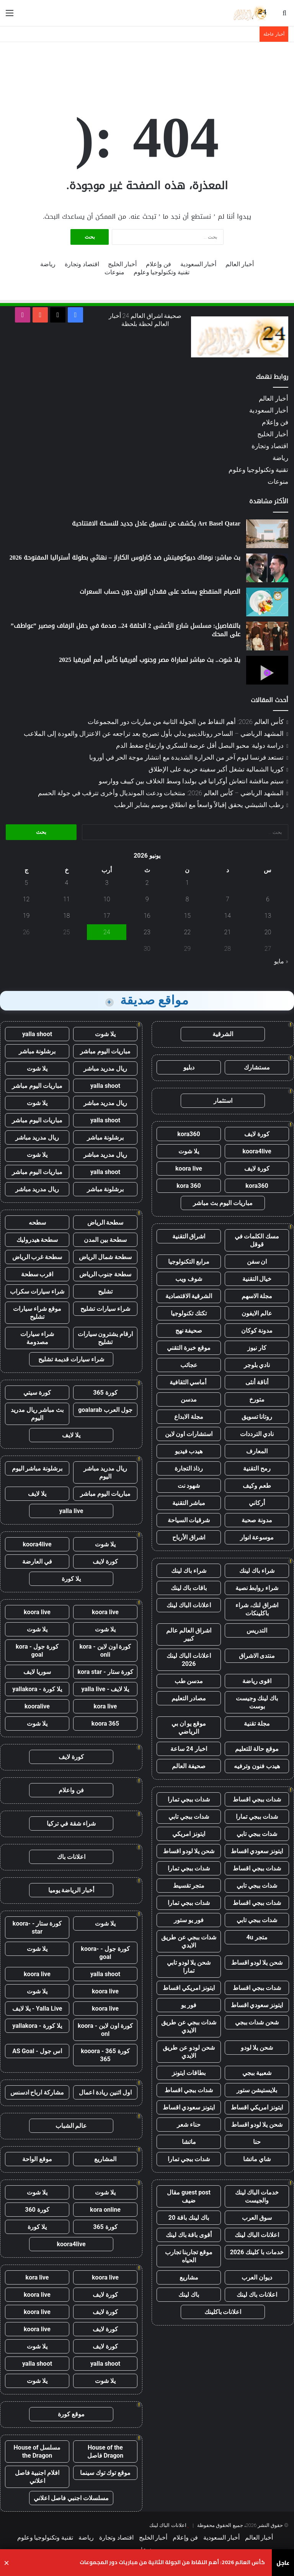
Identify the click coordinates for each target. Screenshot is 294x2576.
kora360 (188, 1134)
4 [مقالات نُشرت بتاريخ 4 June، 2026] (66, 882)
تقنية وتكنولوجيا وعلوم (162, 272)
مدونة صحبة (257, 1520)
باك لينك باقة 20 (188, 2217)
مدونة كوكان (257, 1330)
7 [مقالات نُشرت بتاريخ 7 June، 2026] (227, 899)
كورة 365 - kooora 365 (105, 2055)
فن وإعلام (158, 264)
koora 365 (105, 1723)
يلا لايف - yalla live (105, 1689)
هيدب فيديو (189, 1451)
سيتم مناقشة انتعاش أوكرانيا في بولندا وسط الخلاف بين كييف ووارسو (191, 781)
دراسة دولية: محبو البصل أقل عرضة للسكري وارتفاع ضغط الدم (200, 745)
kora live (105, 1706)
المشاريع (105, 2159)
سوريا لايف (37, 1671)
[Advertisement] (147, 67)
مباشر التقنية (188, 1503)
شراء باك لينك (256, 1570)
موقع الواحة (37, 2159)
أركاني (257, 1503)
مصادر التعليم (189, 1698)
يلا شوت (188, 1151)
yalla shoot (37, 1034)
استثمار (223, 1100)
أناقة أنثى (256, 1382)
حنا (257, 2141)
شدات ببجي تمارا (189, 1799)
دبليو (188, 1067)
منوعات (114, 272)
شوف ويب (188, 1278)
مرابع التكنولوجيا (188, 1261)
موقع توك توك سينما (105, 2472)
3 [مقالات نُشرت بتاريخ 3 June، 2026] (106, 882)
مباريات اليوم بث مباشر (223, 1203)
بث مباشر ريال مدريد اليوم (37, 1413)
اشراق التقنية (189, 1236)
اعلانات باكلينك (223, 2312)
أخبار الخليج (122, 264)
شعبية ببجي (256, 2073)
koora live (188, 1168)
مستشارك (257, 1067)
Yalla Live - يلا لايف (37, 2008)
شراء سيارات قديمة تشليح (71, 1359)
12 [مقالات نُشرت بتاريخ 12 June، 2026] (26, 899)
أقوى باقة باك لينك (189, 2235)
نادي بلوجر (257, 1365)
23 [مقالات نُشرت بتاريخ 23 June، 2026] (147, 932)
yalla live (71, 1511)
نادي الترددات (257, 1434)
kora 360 (188, 1185)
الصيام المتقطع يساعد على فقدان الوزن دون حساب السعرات (160, 592)
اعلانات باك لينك (257, 2294)
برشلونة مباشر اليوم (37, 1468)
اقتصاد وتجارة (82, 264)
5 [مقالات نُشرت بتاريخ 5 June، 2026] (26, 882)
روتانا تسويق (257, 1416)
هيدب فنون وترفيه (257, 1766)
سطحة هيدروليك (37, 1239)
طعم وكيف (257, 1485)
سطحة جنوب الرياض (105, 1274)
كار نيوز (256, 1347)
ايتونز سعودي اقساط (257, 1851)
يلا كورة (71, 1578)
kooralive (37, 1706)
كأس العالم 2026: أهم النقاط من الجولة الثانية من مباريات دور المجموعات (186, 721)
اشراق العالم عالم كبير (189, 1634)
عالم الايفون (257, 1313)
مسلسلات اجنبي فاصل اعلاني (71, 2498)
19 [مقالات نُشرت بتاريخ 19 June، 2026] (26, 915)
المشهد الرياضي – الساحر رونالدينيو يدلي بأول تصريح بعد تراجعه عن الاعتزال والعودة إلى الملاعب (154, 733)
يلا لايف (71, 1435)
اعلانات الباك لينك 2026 (189, 1659)
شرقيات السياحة (189, 1520)
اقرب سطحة (37, 1274)
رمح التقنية (257, 1468)
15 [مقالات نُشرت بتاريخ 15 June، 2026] (187, 915)
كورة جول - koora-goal (105, 1952)
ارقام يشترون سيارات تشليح (105, 1338)
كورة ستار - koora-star (37, 1927)
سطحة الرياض (105, 1222)
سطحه (37, 1222)
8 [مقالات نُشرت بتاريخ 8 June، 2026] (187, 899)
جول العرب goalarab (105, 1409)
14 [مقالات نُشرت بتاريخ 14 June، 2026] (227, 915)
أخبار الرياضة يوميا (71, 1890)
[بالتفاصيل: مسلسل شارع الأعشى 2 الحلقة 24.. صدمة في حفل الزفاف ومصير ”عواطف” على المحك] (267, 636)
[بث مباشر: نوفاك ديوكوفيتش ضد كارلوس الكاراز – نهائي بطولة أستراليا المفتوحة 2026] (267, 568)
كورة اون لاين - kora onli (105, 1650)
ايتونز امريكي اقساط (189, 1987)
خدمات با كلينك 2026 (257, 2252)
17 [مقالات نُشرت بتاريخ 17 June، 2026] (106, 915)
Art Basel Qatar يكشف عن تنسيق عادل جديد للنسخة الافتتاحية (156, 523)
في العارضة (37, 1561)
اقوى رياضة (257, 1681)
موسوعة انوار (257, 1537)
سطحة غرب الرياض (37, 1257)
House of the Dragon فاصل (105, 2451)
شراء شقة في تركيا (71, 1823)
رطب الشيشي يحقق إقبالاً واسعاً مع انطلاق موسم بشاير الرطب (199, 805)
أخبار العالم (239, 264)
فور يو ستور (189, 1920)
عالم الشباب (71, 2125)
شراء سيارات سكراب (37, 1291)
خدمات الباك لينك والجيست (257, 2196)
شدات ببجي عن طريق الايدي (189, 1941)
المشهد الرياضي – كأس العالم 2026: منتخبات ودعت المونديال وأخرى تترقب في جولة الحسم (161, 793)
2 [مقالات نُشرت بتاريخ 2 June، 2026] (147, 882)
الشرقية (222, 1034)
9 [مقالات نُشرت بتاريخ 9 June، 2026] (147, 899)
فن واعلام (71, 1790)
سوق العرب (257, 2217)
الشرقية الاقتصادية (188, 1296)
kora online (105, 2209)
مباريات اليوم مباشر (105, 1051)
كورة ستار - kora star (105, 1671)
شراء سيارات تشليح (105, 1308)
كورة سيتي (37, 1392)
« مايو (281, 961)
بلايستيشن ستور (257, 2090)
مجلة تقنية (257, 1723)
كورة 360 (37, 2209)
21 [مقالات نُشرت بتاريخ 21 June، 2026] (227, 932)
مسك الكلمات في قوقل (257, 1240)
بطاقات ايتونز (189, 2073)
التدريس (257, 1630)
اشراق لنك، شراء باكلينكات (256, 1609)
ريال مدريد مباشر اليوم (105, 1472)
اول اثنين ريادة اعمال (105, 2092)
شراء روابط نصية (257, 1588)
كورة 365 (105, 1392)
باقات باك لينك (189, 1588)
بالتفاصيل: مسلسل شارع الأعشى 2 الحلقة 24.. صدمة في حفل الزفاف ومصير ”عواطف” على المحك (125, 630)
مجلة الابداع (188, 1416)
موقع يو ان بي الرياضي (189, 1727)
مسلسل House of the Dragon (37, 2451)
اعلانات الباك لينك (189, 1605)
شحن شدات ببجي (257, 2022)
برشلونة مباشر (37, 1051)
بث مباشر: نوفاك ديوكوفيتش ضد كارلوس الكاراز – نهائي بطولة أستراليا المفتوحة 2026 (125, 557)
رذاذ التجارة (189, 1468)
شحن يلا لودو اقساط (189, 1851)
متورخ (257, 1399)
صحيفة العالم (189, 1766)
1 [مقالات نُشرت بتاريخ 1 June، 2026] (187, 882)
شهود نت (189, 1485)
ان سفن (257, 1261)
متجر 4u (256, 1937)
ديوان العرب (257, 2277)
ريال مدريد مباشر (105, 1068)
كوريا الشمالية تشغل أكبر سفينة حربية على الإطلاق (216, 769)
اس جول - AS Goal (37, 2051)
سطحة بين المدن (105, 1239)
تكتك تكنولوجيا (189, 1313)
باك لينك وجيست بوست (257, 1702)
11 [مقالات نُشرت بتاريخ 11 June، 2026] (66, 899)
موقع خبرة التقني (189, 1347)
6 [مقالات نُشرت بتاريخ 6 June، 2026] (268, 899)
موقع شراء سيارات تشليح (37, 1312)
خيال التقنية (257, 1278)
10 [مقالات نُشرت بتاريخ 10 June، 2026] (106, 899)
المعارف (257, 1451)
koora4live (256, 1151)
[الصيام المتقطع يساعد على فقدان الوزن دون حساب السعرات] (267, 602)
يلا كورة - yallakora (37, 1689)
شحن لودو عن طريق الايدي (189, 2051)
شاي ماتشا (257, 2159)
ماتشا (189, 2141)
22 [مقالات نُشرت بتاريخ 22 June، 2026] (187, 932)
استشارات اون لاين (189, 1434)
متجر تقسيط (189, 1885)
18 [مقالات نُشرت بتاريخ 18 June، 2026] (66, 915)
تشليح (105, 1291)
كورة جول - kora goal (37, 1650)
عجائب (189, 1365)
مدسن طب (189, 1681)
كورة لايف (257, 1134)
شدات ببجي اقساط (257, 1799)
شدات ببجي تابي (188, 1816)
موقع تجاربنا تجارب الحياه (189, 2256)
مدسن (189, 1399)
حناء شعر (189, 2124)
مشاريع (189, 2277)
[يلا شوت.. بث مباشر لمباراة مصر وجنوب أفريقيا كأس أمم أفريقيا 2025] (267, 670)
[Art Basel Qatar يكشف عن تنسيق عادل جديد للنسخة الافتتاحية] (267, 533)
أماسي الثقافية (189, 1382)
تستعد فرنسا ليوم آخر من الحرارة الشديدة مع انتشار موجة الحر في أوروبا (186, 757)
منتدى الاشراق (257, 1655)
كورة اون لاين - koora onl (105, 2029)
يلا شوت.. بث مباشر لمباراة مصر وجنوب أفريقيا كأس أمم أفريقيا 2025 (149, 660)
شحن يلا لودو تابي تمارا (189, 1966)
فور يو (188, 2005)
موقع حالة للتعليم (257, 1748)
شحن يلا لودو (257, 2047)
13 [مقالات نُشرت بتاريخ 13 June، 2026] (268, 915)
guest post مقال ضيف (189, 2196)
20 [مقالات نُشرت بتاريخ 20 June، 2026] (268, 932)
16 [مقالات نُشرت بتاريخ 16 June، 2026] (147, 915)
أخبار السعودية (198, 264)
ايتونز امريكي (188, 1833)
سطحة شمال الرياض (105, 1257)
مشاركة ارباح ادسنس (37, 2092)
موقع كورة (71, 2414)
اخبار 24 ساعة (188, 1748)
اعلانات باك (71, 1856)
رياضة (48, 264)
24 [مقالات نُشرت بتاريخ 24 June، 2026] (106, 932)
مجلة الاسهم (257, 1296)
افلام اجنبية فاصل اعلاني (37, 2476)
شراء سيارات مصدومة (37, 1338)
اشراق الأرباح (188, 1537)
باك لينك (188, 2294)
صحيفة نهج (189, 1330)
